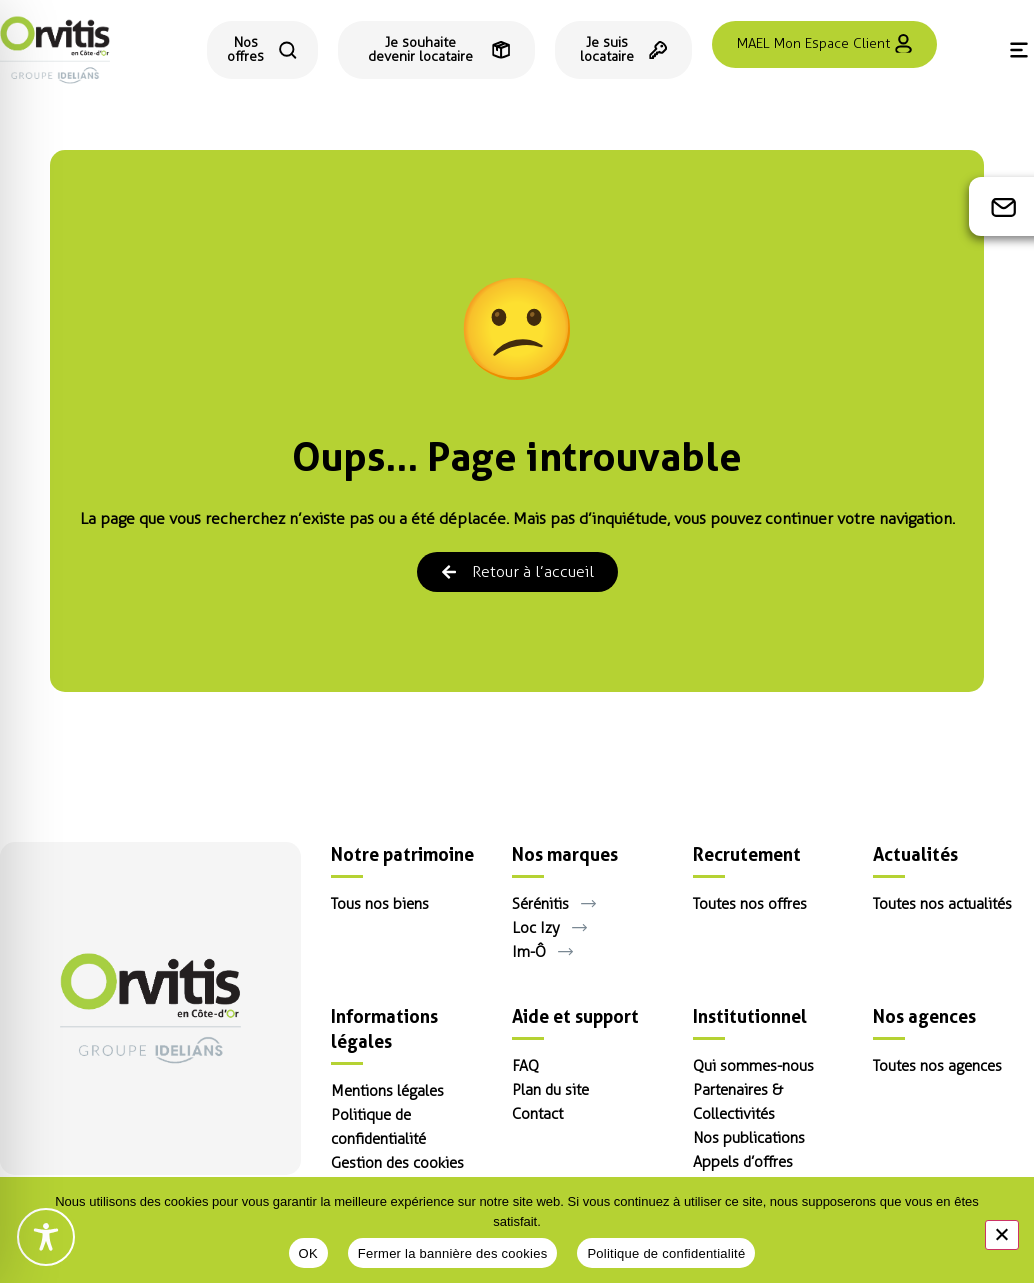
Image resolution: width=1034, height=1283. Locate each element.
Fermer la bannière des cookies (453, 1253)
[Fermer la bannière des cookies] (1002, 1235)
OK (308, 1253)
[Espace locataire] (623, 50)
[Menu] (1019, 50)
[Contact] (1004, 207)
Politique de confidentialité (666, 1253)
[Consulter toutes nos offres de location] (262, 50)
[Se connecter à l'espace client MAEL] (824, 44)
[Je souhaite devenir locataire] (436, 50)
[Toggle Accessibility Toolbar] (46, 1237)
